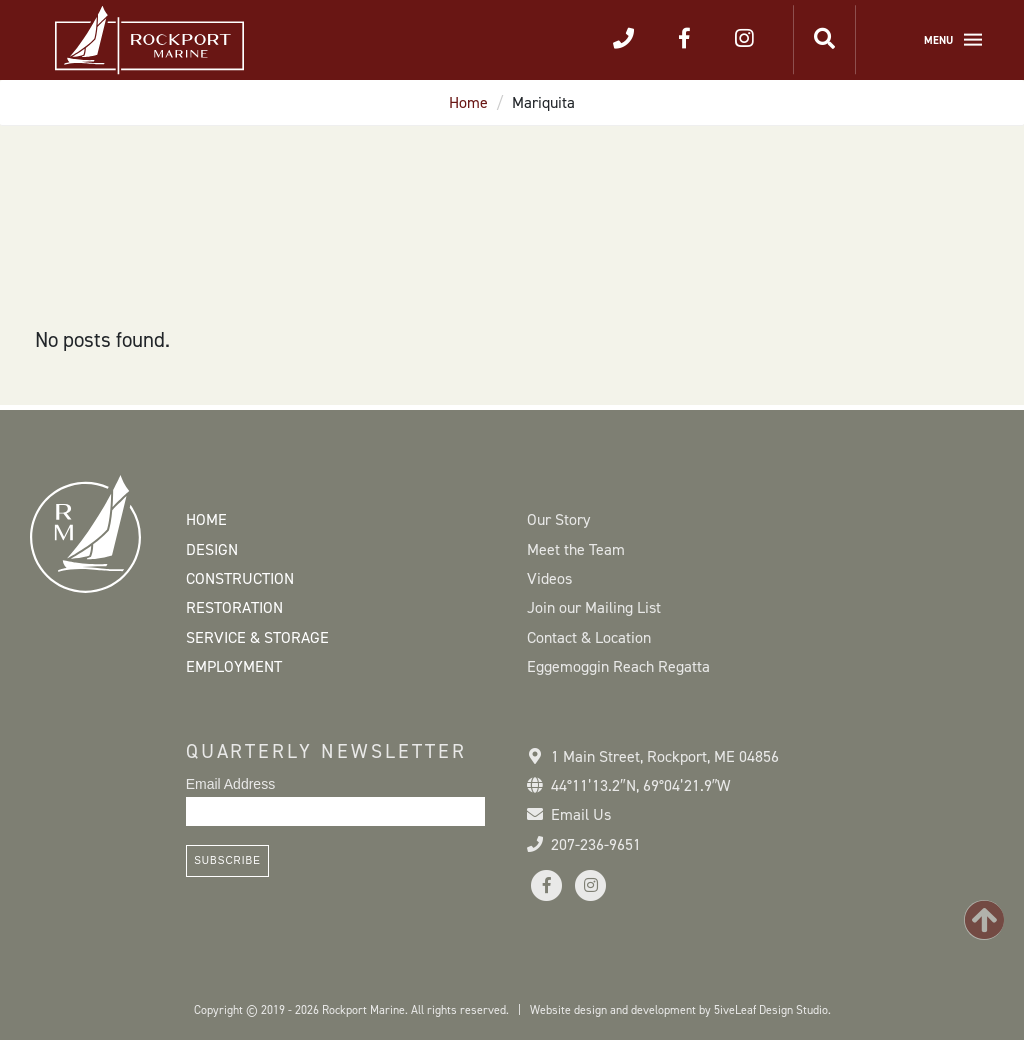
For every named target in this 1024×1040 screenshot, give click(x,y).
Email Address (230, 784)
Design (212, 549)
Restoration (234, 607)
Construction (240, 578)
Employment (234, 666)
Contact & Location (589, 637)
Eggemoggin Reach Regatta (618, 666)
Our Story (558, 519)
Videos (549, 578)
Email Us (581, 814)
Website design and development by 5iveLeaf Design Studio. (680, 1010)
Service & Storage (257, 637)
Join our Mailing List (594, 607)
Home (468, 102)
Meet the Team (576, 549)
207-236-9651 (596, 844)
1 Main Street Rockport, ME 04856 (665, 756)
